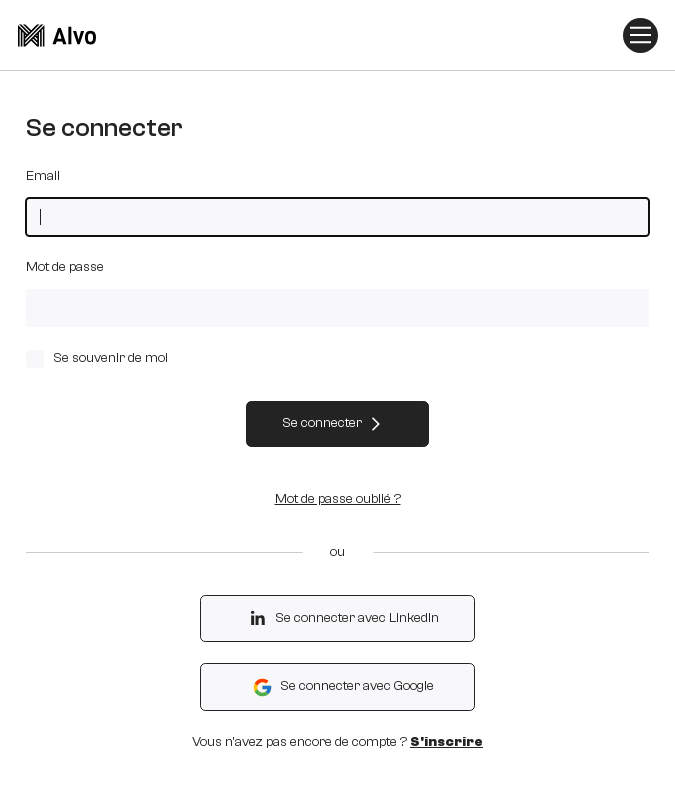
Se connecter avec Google (343, 687)
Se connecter (332, 423)
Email (43, 176)
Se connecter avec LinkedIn (343, 618)
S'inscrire (446, 742)
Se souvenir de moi (96, 359)
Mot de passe (65, 267)
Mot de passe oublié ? (338, 499)
